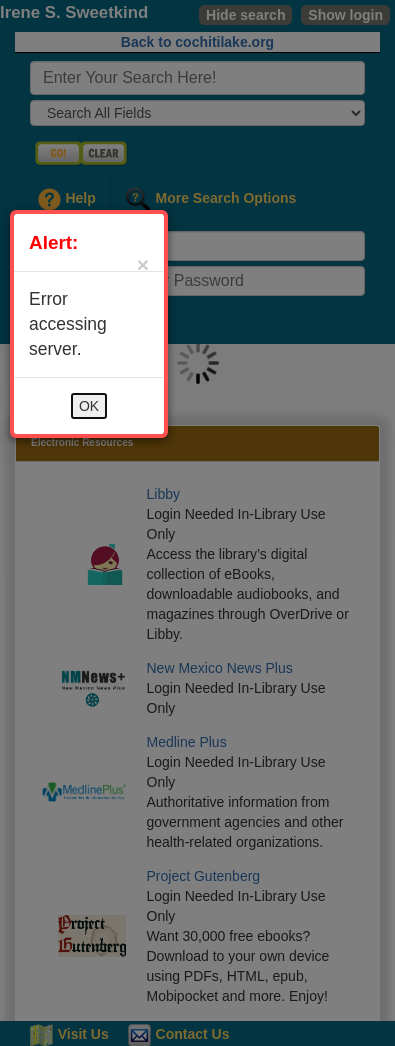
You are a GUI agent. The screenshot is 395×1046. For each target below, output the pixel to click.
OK (89, 406)
